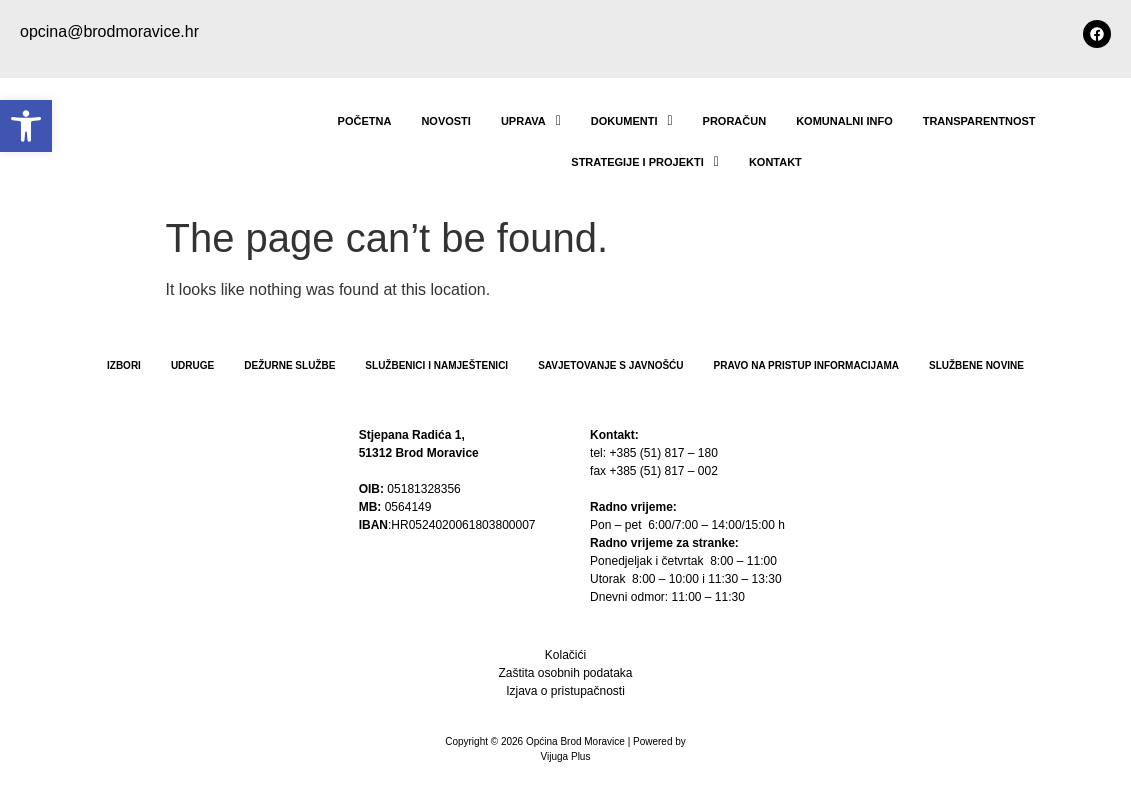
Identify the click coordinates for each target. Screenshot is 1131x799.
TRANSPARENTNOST (979, 121)
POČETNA (365, 121)
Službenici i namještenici (436, 365)
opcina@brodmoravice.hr (109, 31)
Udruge (192, 365)
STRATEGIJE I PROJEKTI (645, 162)
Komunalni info (844, 121)
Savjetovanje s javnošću (610, 365)
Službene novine (976, 365)
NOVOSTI (446, 121)
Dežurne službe (289, 365)
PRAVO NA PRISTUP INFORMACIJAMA (806, 365)
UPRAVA (531, 121)
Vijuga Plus (566, 756)
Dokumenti (632, 121)
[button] (26, 126)
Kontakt (775, 162)
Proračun (735, 121)
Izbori (124, 365)
